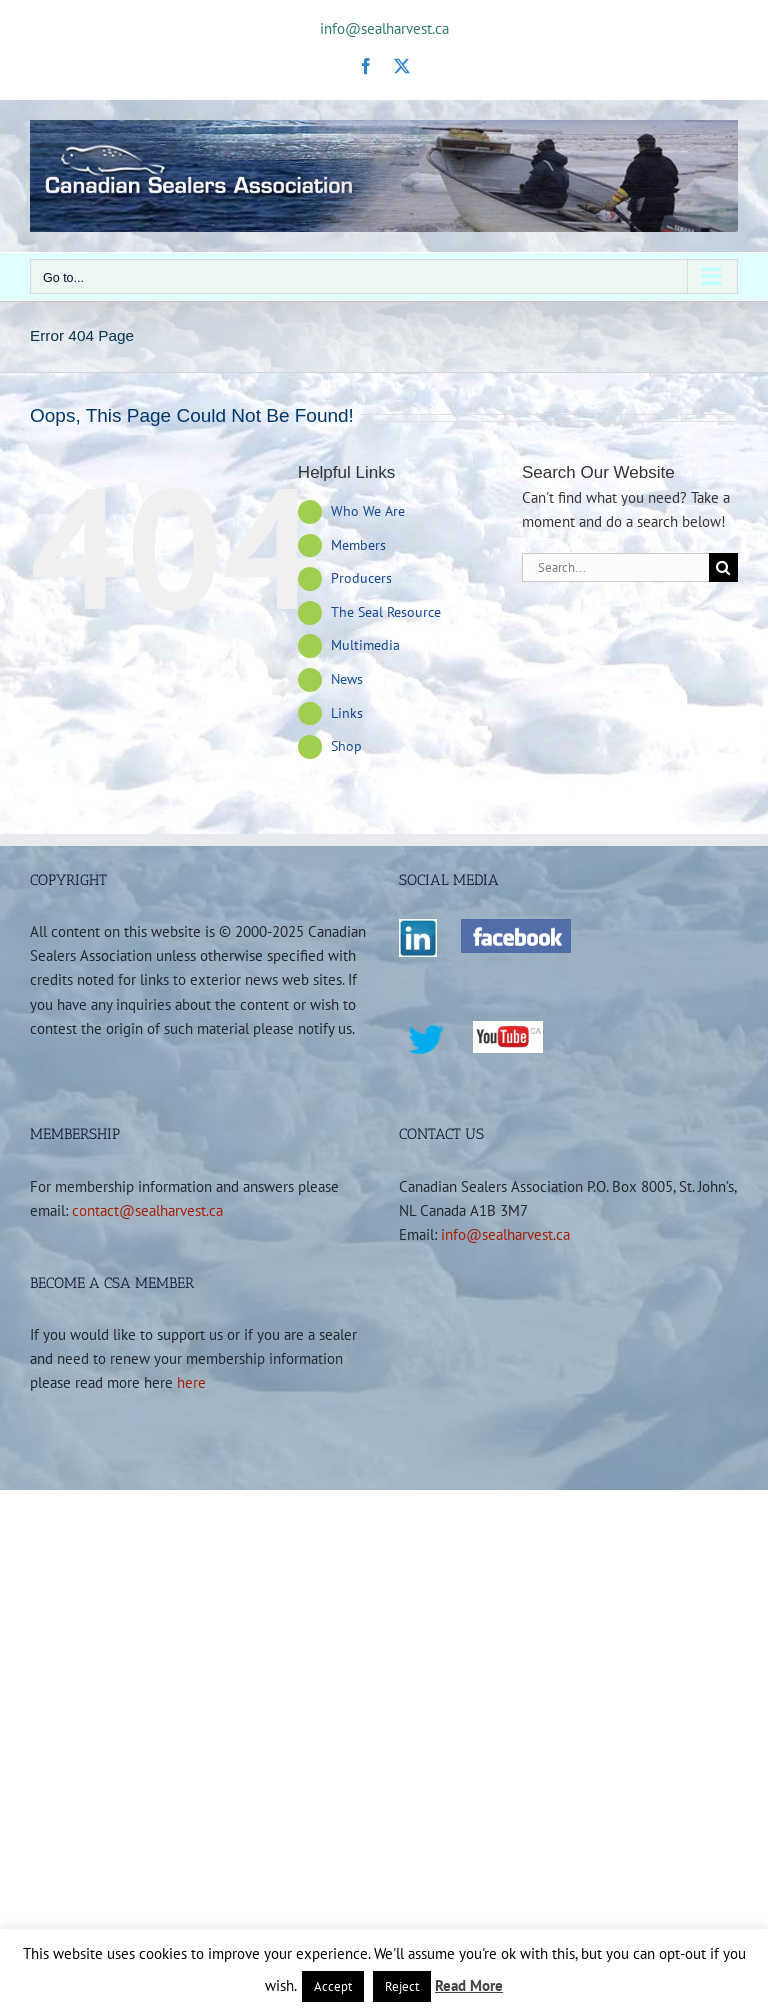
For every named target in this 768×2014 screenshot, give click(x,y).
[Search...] (615, 567)
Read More (469, 1985)
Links (347, 713)
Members (358, 545)
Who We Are (368, 511)
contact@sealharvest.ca (147, 1210)
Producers (361, 578)
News (347, 679)
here (191, 1382)
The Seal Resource (386, 612)
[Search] (723, 567)
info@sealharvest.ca (384, 28)
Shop (346, 746)
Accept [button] (333, 1986)
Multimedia (365, 645)
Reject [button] (402, 1986)
